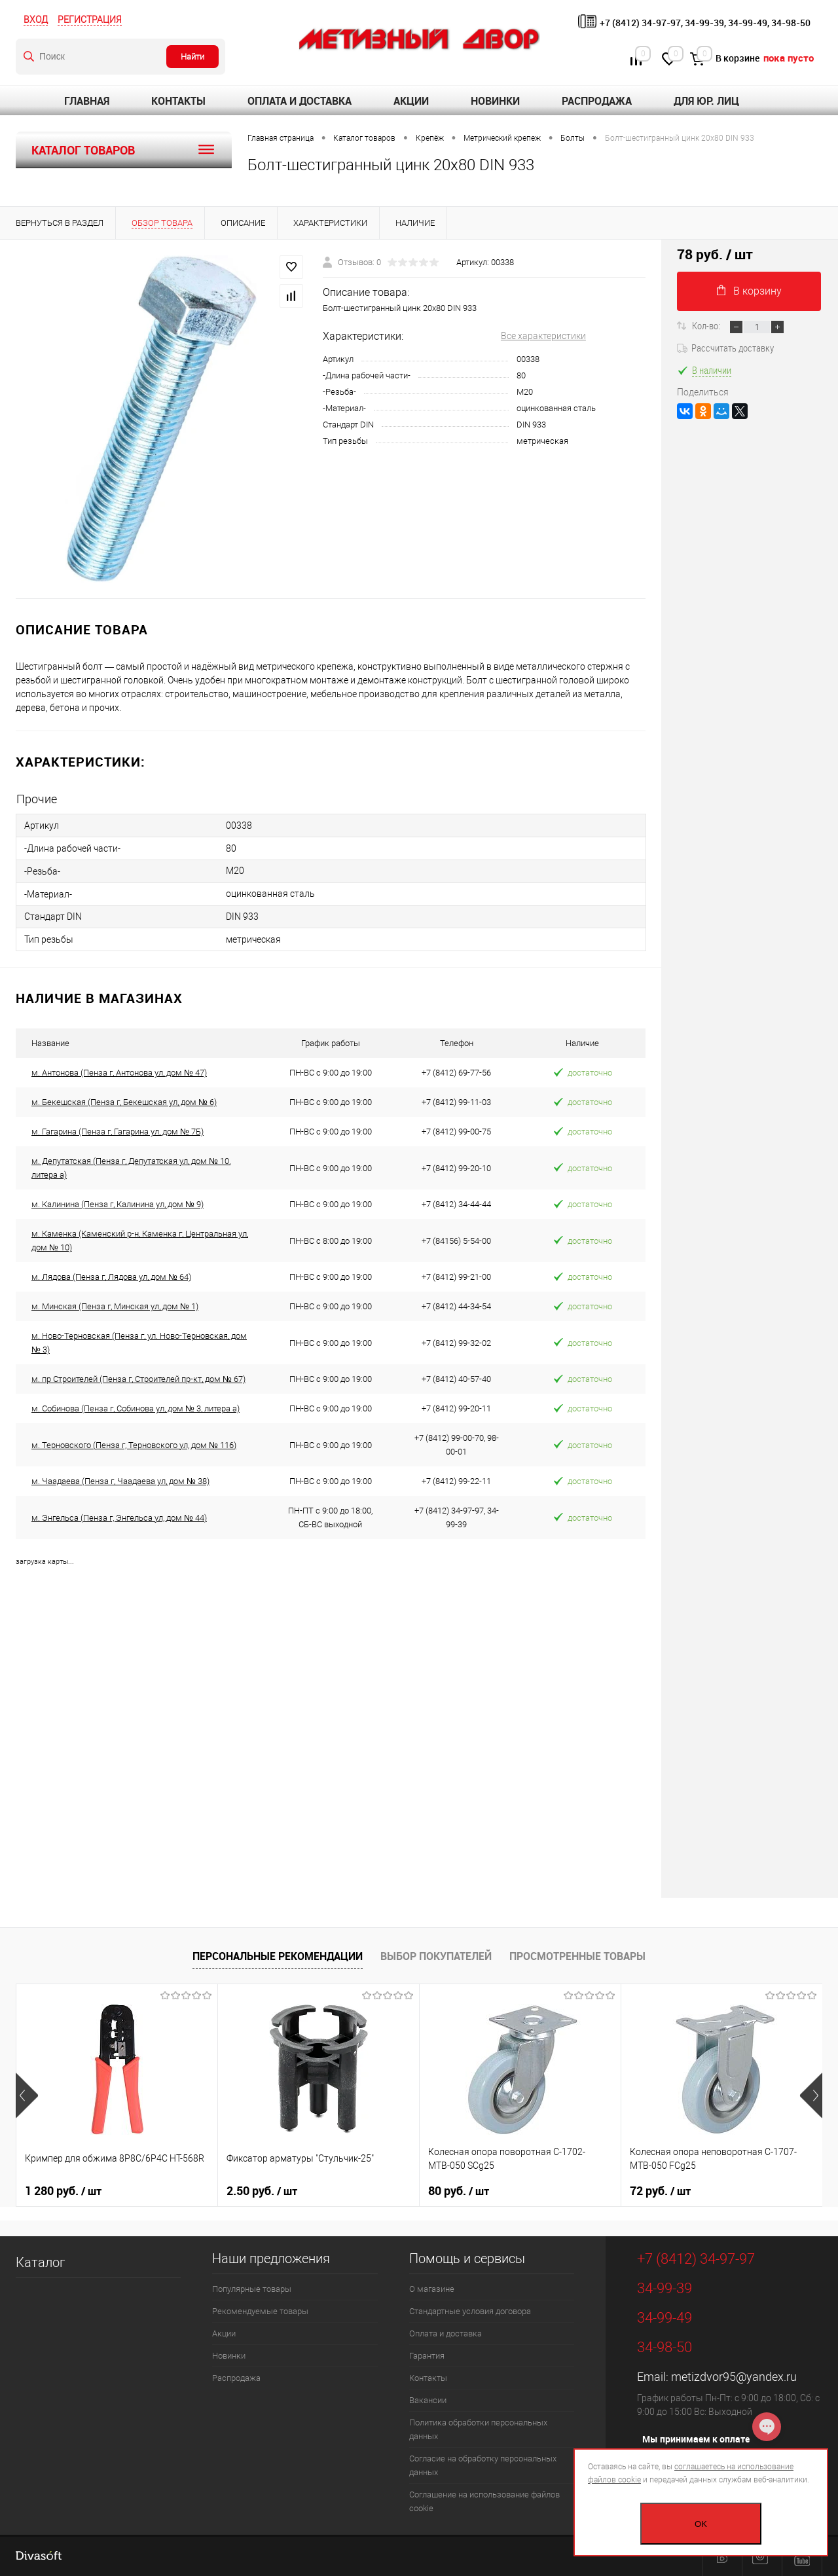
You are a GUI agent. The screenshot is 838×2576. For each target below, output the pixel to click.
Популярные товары (251, 2289)
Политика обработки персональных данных (478, 2429)
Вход (36, 19)
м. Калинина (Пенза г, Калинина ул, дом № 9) (117, 1204)
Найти (192, 57)
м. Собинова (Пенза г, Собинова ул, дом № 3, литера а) (135, 1408)
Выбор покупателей (436, 1956)
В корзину (749, 291)
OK (701, 2524)
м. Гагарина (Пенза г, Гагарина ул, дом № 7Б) (117, 1131)
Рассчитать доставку (725, 347)
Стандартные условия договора (470, 2311)
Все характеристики (543, 336)
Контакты (178, 101)
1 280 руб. (63, 2191)
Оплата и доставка (299, 101)
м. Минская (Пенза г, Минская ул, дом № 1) (114, 1306)
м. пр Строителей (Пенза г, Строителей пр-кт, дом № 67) (138, 1379)
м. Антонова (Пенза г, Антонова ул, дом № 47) (119, 1073)
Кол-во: (707, 325)
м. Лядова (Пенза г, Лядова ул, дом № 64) (111, 1277)
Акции (411, 101)
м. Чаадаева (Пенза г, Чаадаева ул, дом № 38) (120, 1481)
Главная (86, 101)
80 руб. (458, 2191)
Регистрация (90, 19)
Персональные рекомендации (277, 1956)
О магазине (431, 2289)
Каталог (40, 2262)
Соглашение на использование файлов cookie (484, 2501)
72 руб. (660, 2191)
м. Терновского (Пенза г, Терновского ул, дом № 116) (133, 1445)
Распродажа (597, 101)
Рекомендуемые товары (260, 2311)
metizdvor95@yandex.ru (734, 2377)
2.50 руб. (262, 2191)
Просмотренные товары (577, 1956)
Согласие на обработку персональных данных (482, 2465)
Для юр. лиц (706, 101)
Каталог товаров (123, 150)
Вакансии (427, 2400)
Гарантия (427, 2356)
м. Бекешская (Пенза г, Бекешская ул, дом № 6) (124, 1102)
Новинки (495, 101)
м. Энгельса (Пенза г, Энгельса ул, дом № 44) (119, 1518)
